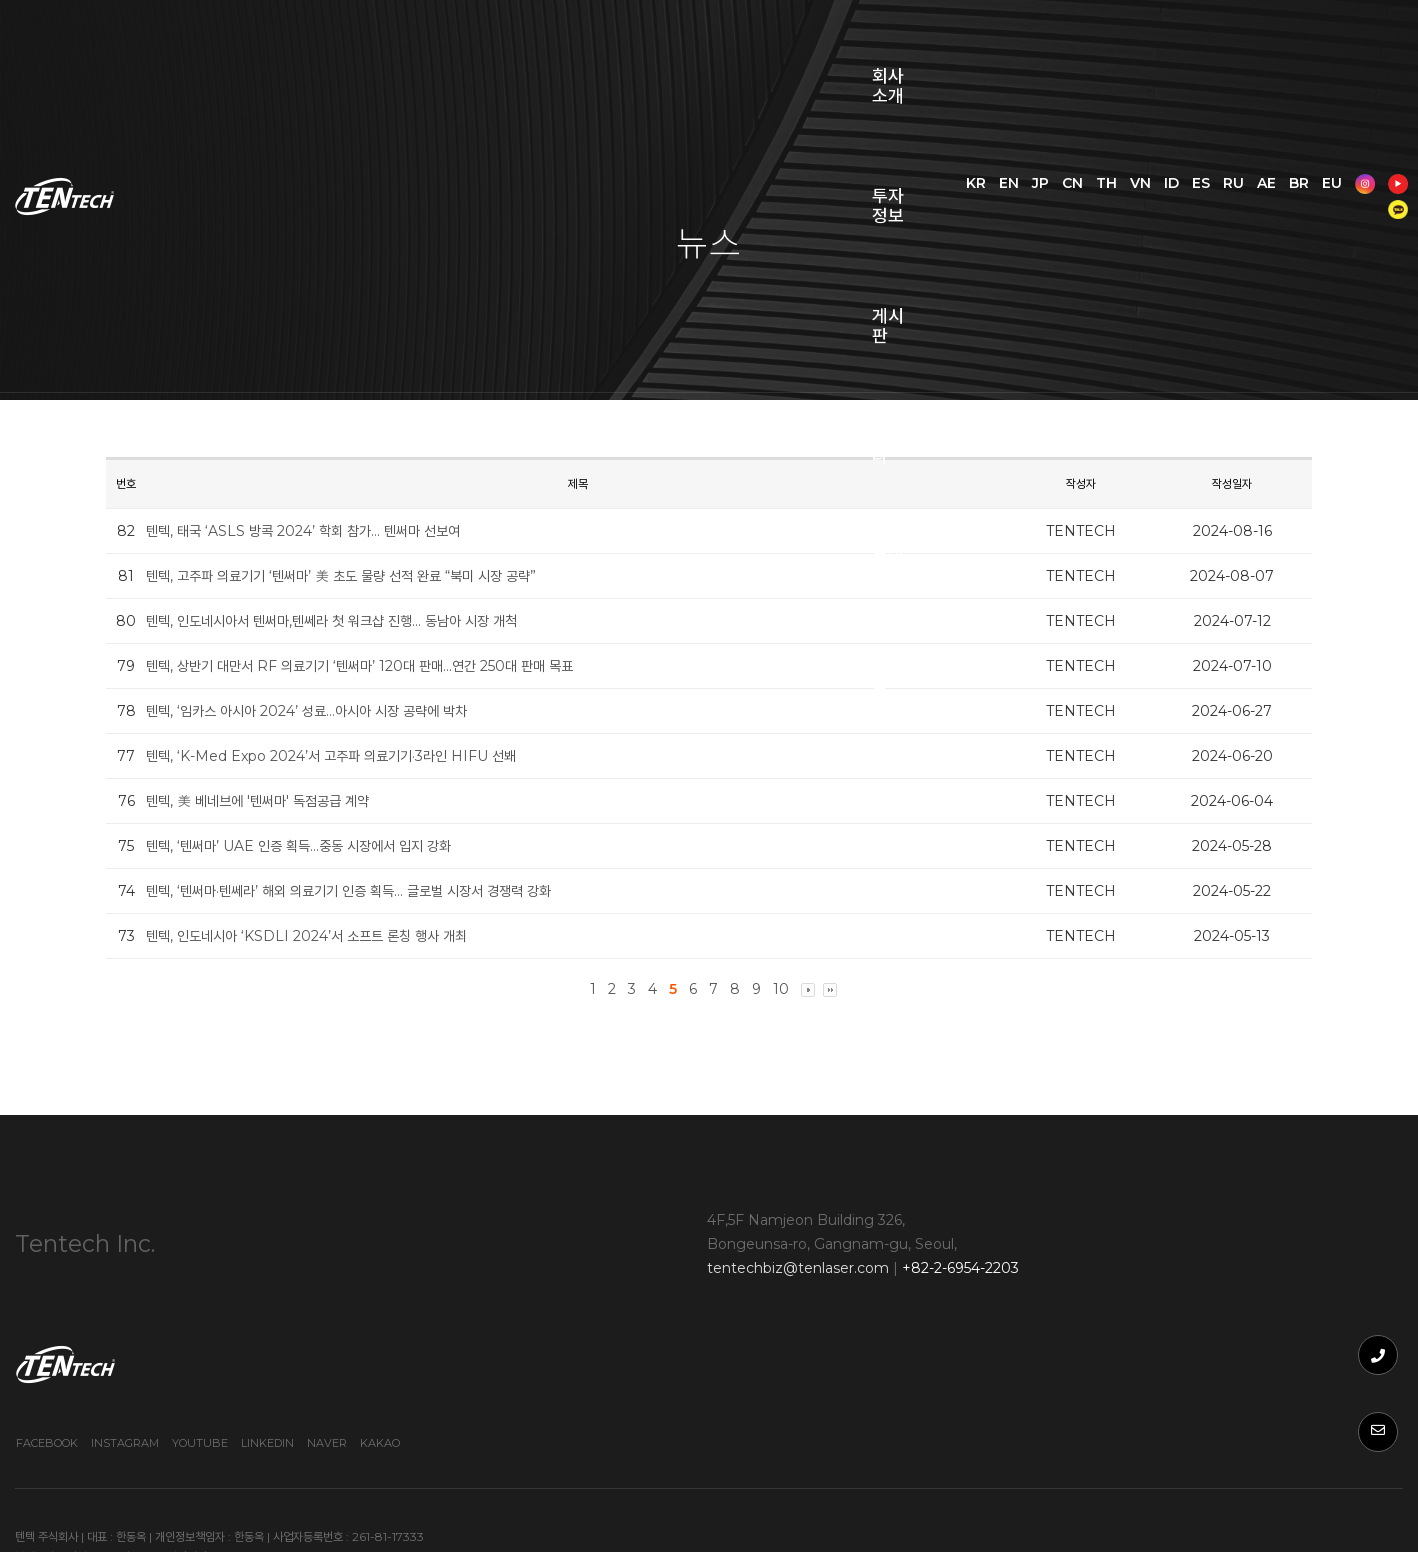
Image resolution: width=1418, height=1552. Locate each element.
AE (1348, 37)
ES (1283, 37)
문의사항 (804, 50)
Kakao (1324, 1313)
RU (1315, 37)
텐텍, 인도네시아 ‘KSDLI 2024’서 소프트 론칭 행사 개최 (332, 936)
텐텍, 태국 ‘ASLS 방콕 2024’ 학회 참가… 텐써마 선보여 (329, 531)
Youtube (1144, 1313)
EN (1091, 37)
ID (1253, 37)
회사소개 (336, 50)
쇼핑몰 (921, 50)
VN (1222, 37)
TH (1188, 37)
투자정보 (461, 50)
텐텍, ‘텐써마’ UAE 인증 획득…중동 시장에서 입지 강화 (324, 846)
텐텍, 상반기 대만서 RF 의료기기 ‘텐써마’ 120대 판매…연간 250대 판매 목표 (385, 666)
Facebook (991, 1313)
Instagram (1069, 1313)
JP (1122, 37)
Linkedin (1211, 1313)
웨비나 (687, 50)
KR (1058, 37)
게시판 (578, 50)
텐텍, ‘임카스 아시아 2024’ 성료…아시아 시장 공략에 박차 (332, 711)
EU (1249, 62)
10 (781, 989)
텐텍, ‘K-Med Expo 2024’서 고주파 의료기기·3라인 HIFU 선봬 (357, 756)
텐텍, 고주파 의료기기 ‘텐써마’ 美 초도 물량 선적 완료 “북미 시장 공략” (367, 576)
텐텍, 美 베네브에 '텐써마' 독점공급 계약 (283, 801)
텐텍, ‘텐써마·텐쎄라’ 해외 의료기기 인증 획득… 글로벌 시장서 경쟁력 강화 (374, 891)
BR (1216, 62)
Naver (1271, 1313)
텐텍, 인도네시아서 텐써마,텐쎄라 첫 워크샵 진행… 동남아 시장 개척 (357, 621)
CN (1154, 37)
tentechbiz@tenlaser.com (579, 1277)
